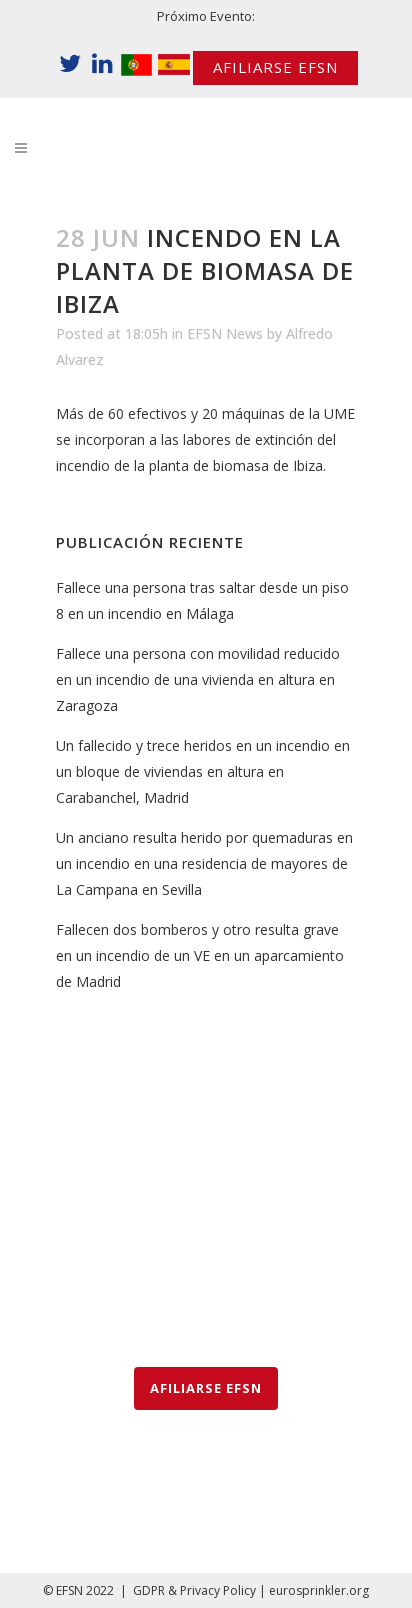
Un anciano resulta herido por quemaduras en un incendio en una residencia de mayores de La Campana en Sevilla (204, 863)
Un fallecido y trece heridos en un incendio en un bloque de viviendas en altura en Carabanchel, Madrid (203, 771)
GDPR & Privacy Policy (194, 1590)
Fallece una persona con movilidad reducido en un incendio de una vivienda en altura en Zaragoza (198, 679)
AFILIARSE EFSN (275, 67)
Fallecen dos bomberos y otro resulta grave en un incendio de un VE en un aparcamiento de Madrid (200, 955)
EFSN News (225, 333)
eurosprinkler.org (319, 1590)
